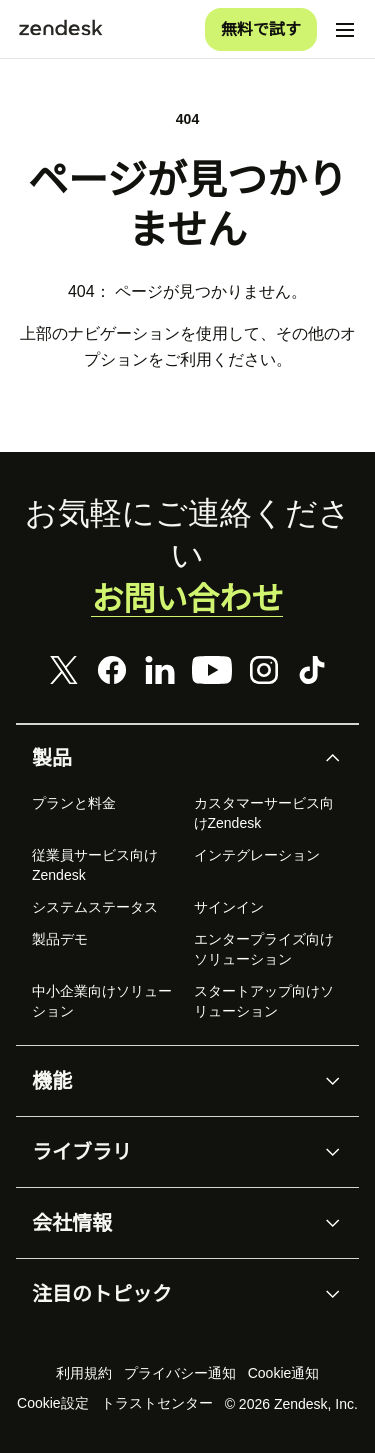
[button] (171, 758)
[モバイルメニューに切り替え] (345, 30)
